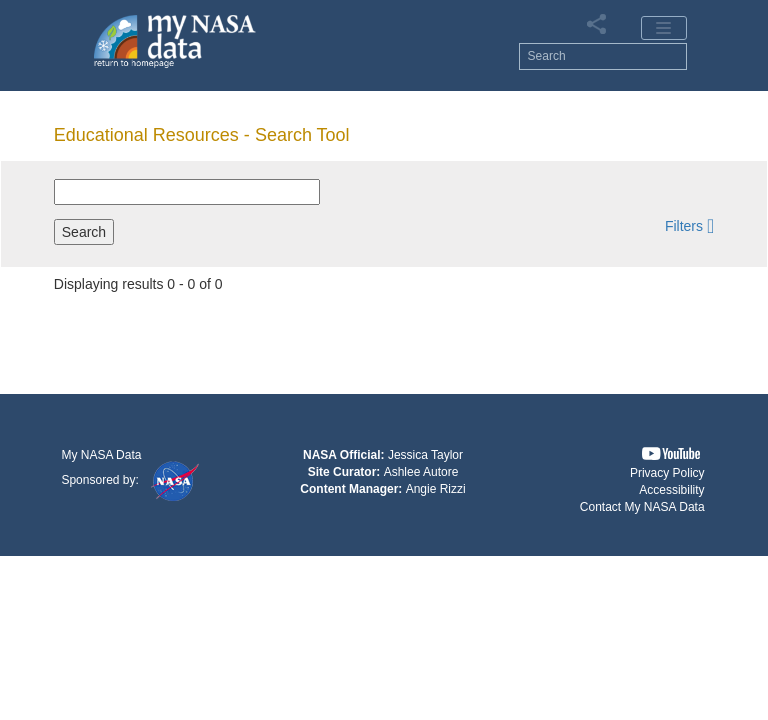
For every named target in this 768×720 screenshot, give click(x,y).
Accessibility (671, 490)
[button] (689, 225)
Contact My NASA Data (642, 507)
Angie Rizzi (436, 489)
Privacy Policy (667, 473)
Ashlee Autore (421, 472)
